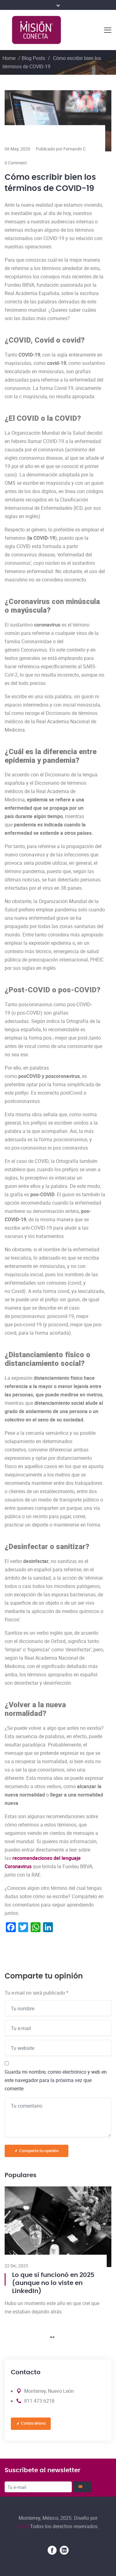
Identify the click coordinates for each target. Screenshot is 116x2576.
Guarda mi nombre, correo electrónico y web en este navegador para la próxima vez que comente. (56, 2080)
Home (8, 58)
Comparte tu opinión (36, 2151)
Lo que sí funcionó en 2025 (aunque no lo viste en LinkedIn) (53, 2283)
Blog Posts (33, 58)
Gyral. (23, 2526)
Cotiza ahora (30, 2424)
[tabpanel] (58, 2252)
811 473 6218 (39, 2400)
